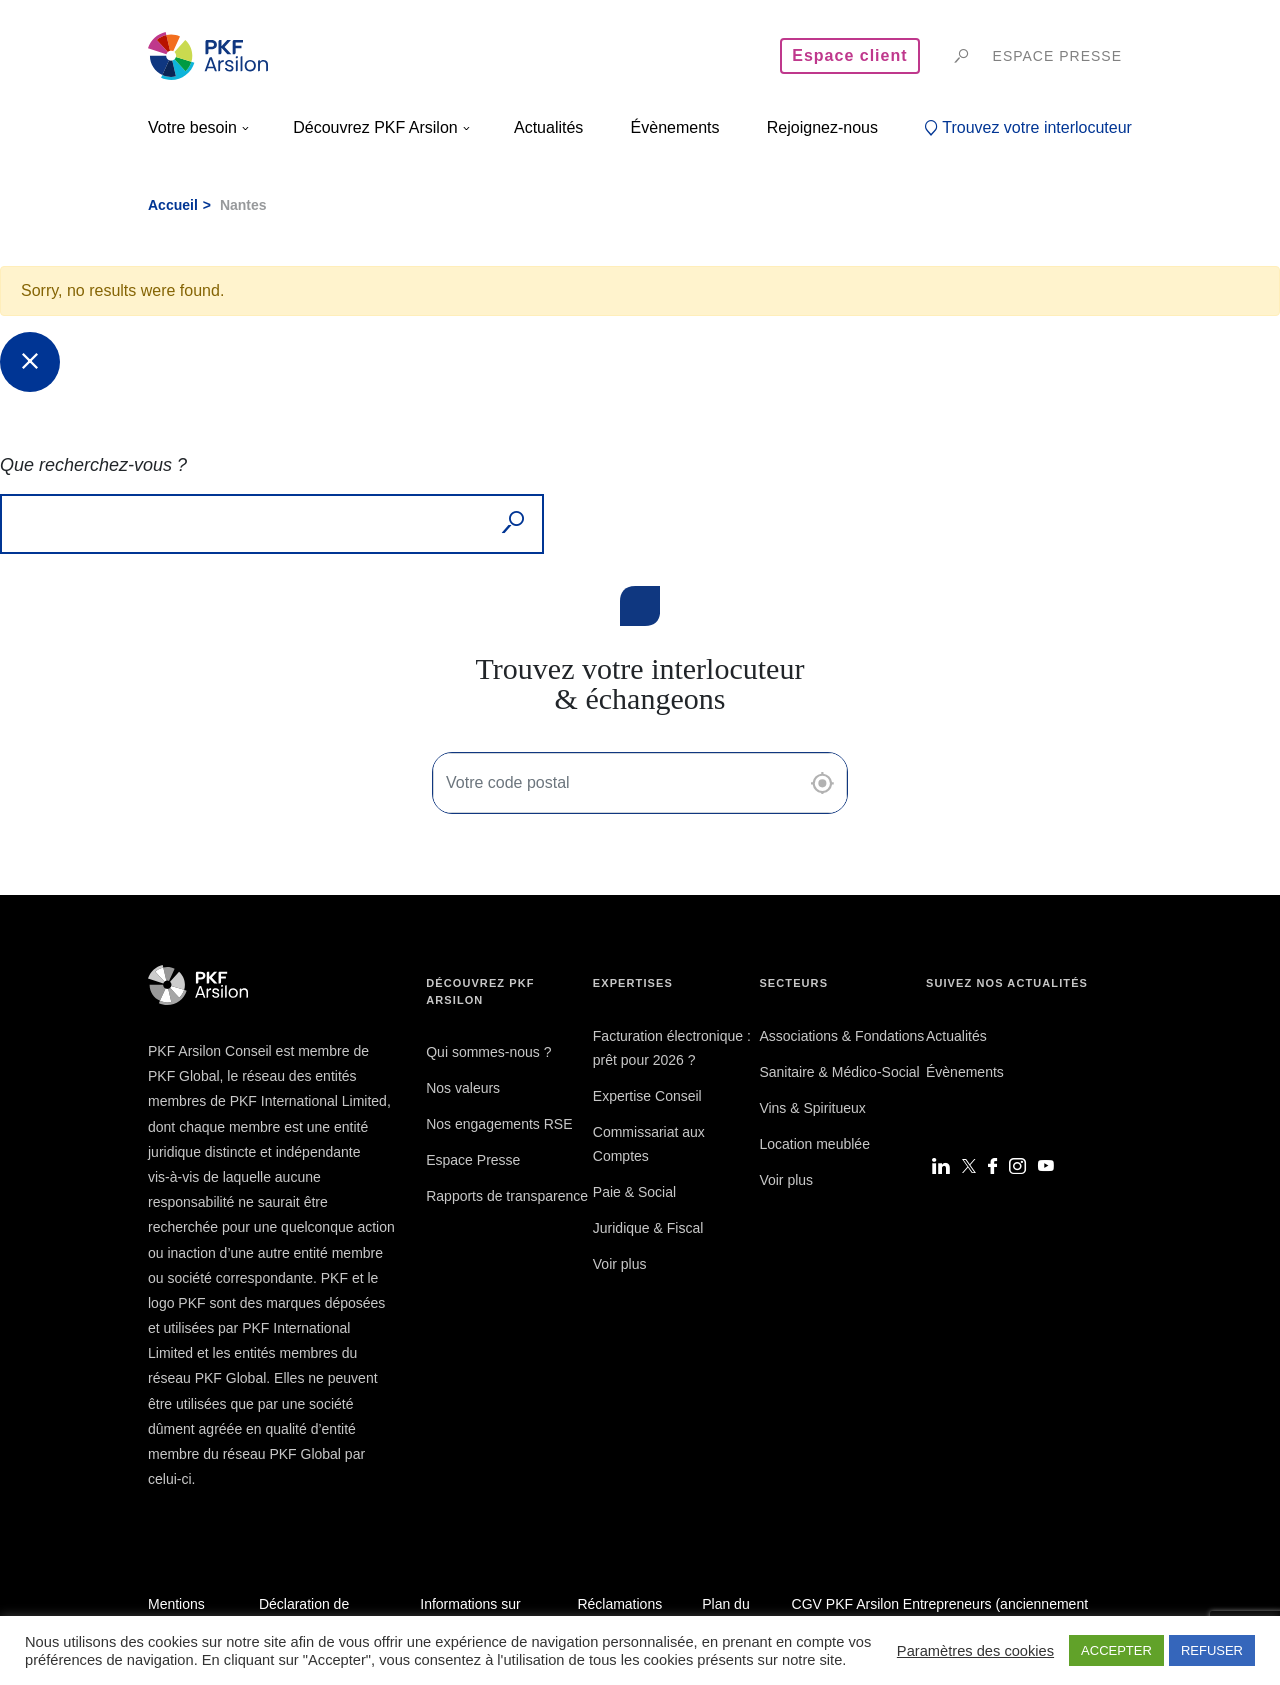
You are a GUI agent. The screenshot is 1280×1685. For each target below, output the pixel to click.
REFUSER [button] (1212, 1650)
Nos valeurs (463, 1088)
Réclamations (619, 1604)
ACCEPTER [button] (1116, 1650)
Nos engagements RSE (499, 1124)
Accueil (173, 205)
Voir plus (620, 1264)
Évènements (965, 1072)
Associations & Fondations (841, 1036)
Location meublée (814, 1144)
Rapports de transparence (507, 1196)
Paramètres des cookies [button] (975, 1651)
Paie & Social (634, 1192)
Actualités (956, 1036)
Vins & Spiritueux (812, 1108)
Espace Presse (473, 1160)
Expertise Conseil (647, 1096)
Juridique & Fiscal (648, 1228)
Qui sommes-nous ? (488, 1052)
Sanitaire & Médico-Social (839, 1072)
